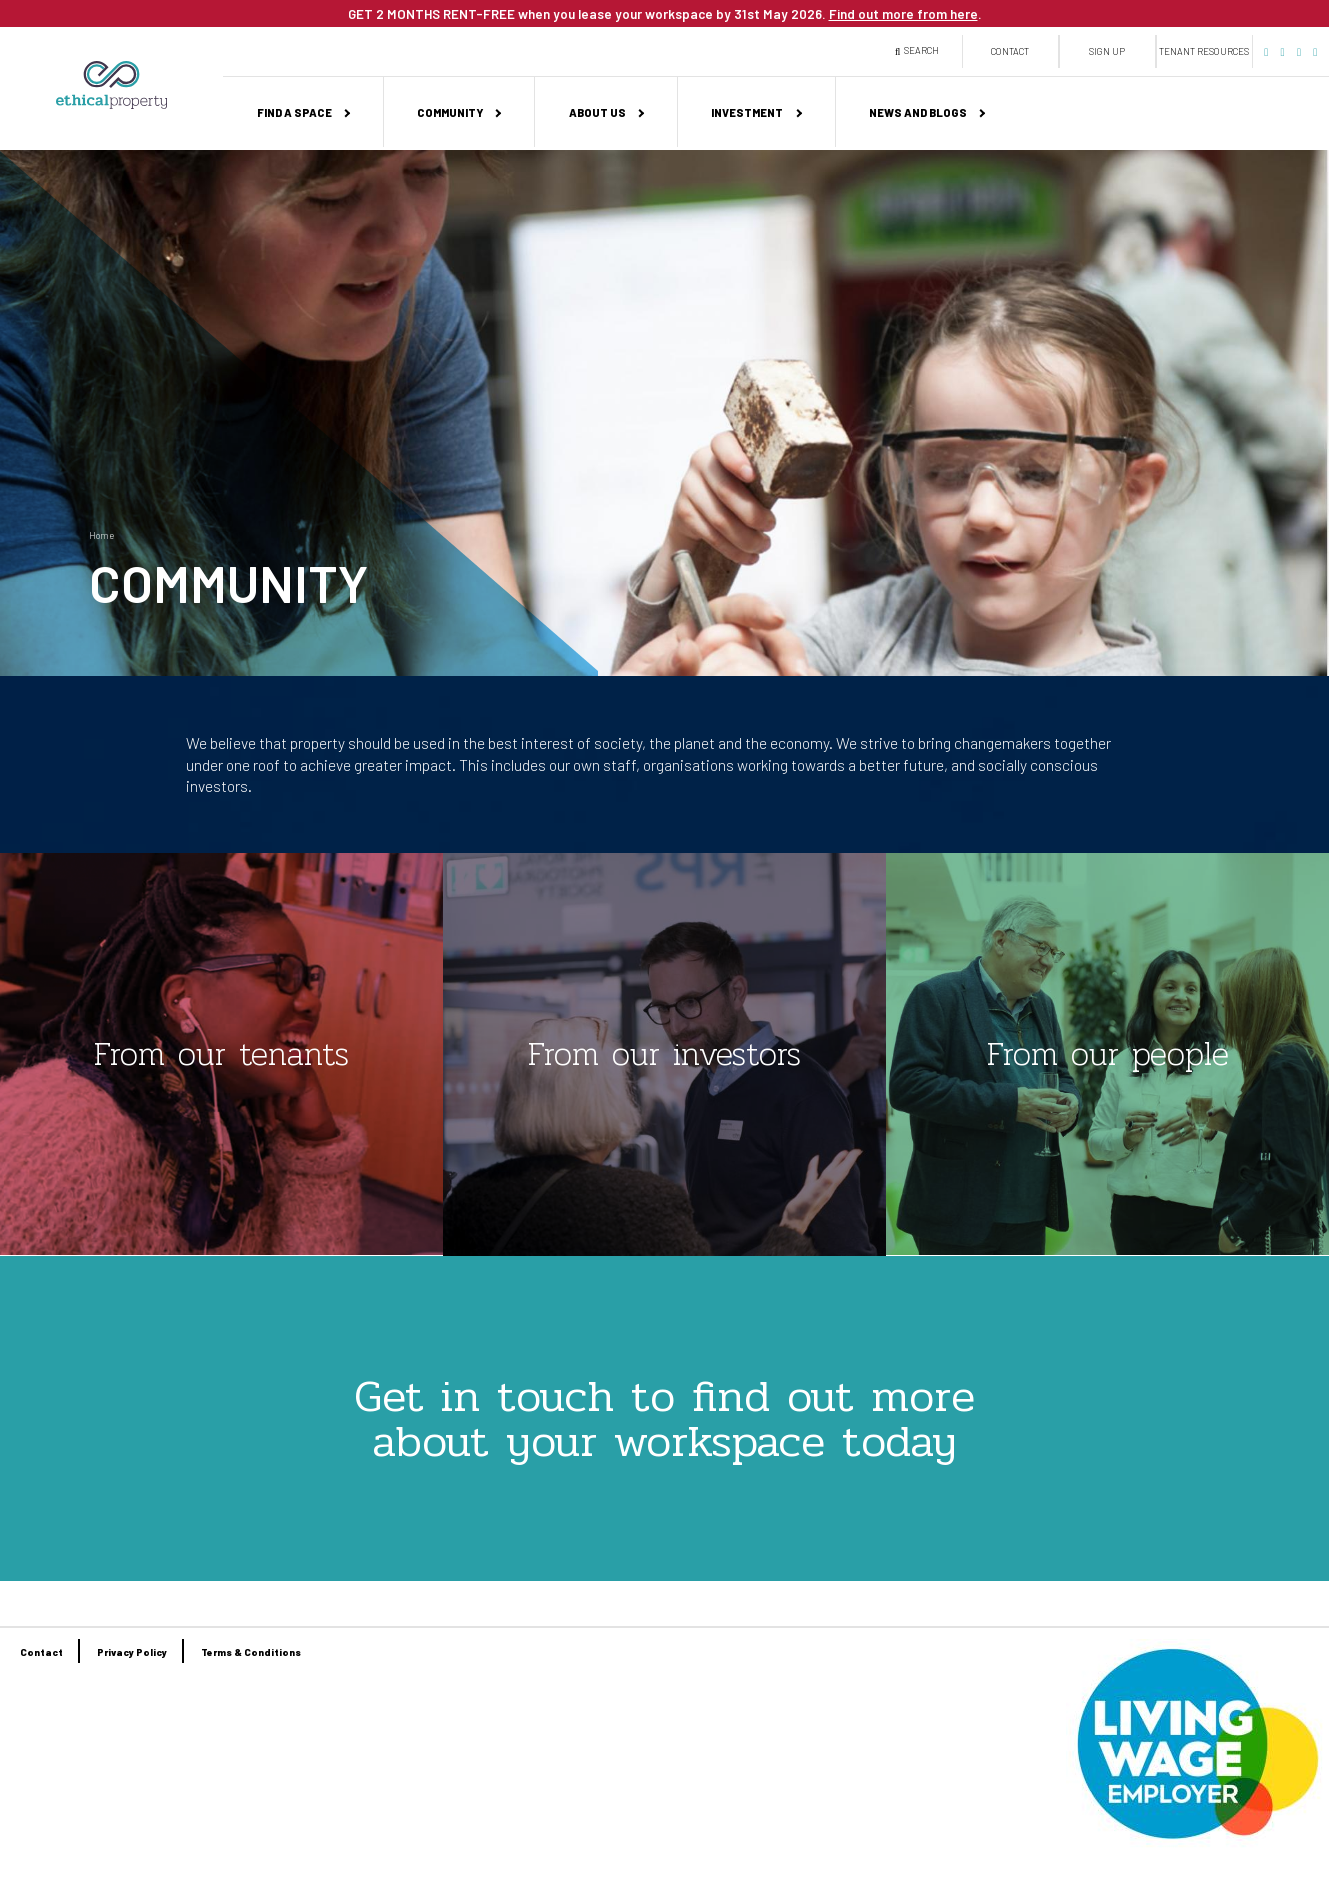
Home (101, 535)
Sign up (1107, 51)
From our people (1108, 1053)
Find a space (294, 112)
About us (597, 112)
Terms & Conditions (251, 1652)
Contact (1010, 51)
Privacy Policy (132, 1652)
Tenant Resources (1204, 51)
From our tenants (221, 1053)
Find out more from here (903, 14)
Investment (747, 112)
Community (450, 112)
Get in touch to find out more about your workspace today (664, 1418)
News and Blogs (918, 112)
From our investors (664, 1053)
